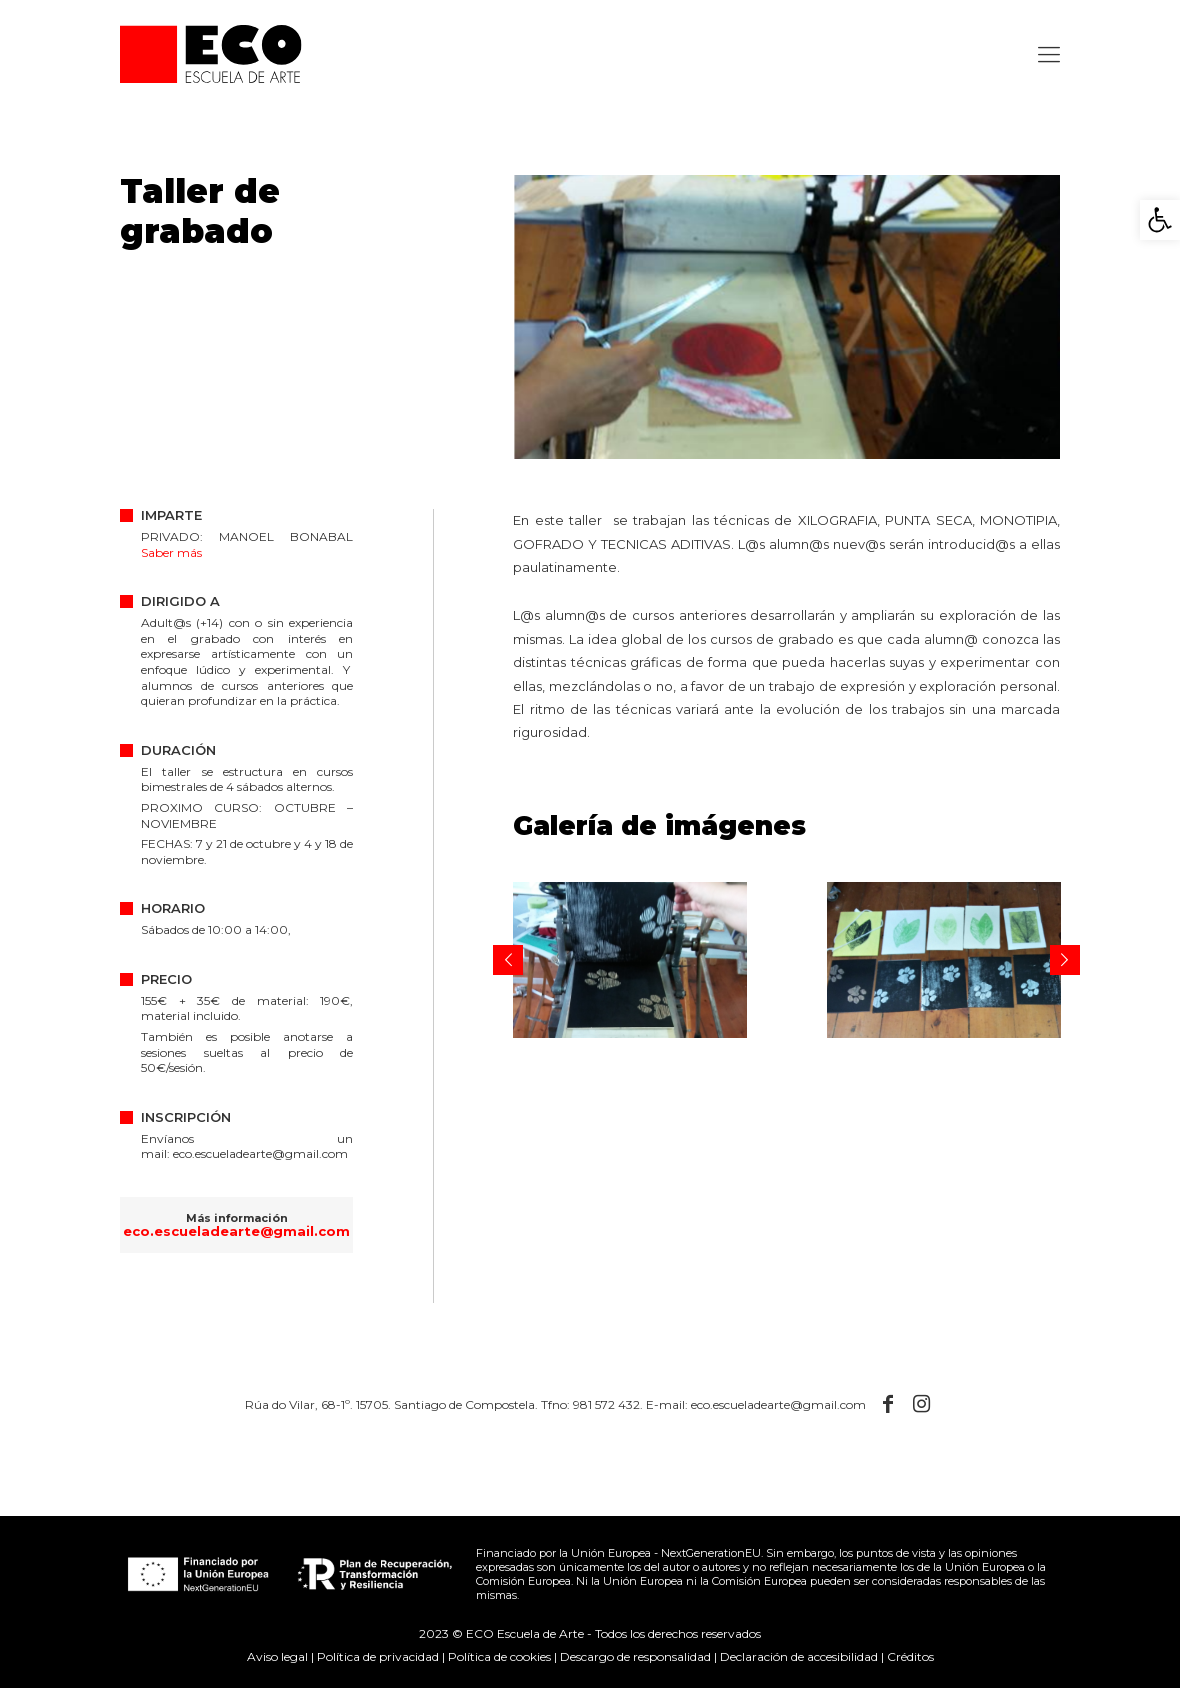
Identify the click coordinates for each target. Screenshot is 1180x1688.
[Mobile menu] (1047, 55)
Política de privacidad (378, 1656)
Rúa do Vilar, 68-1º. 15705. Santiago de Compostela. (391, 1404)
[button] (1160, 220)
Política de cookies (499, 1656)
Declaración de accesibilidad (799, 1656)
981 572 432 (606, 1404)
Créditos (910, 1656)
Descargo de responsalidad (635, 1656)
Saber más (171, 552)
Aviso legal (277, 1656)
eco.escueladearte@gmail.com (260, 1153)
